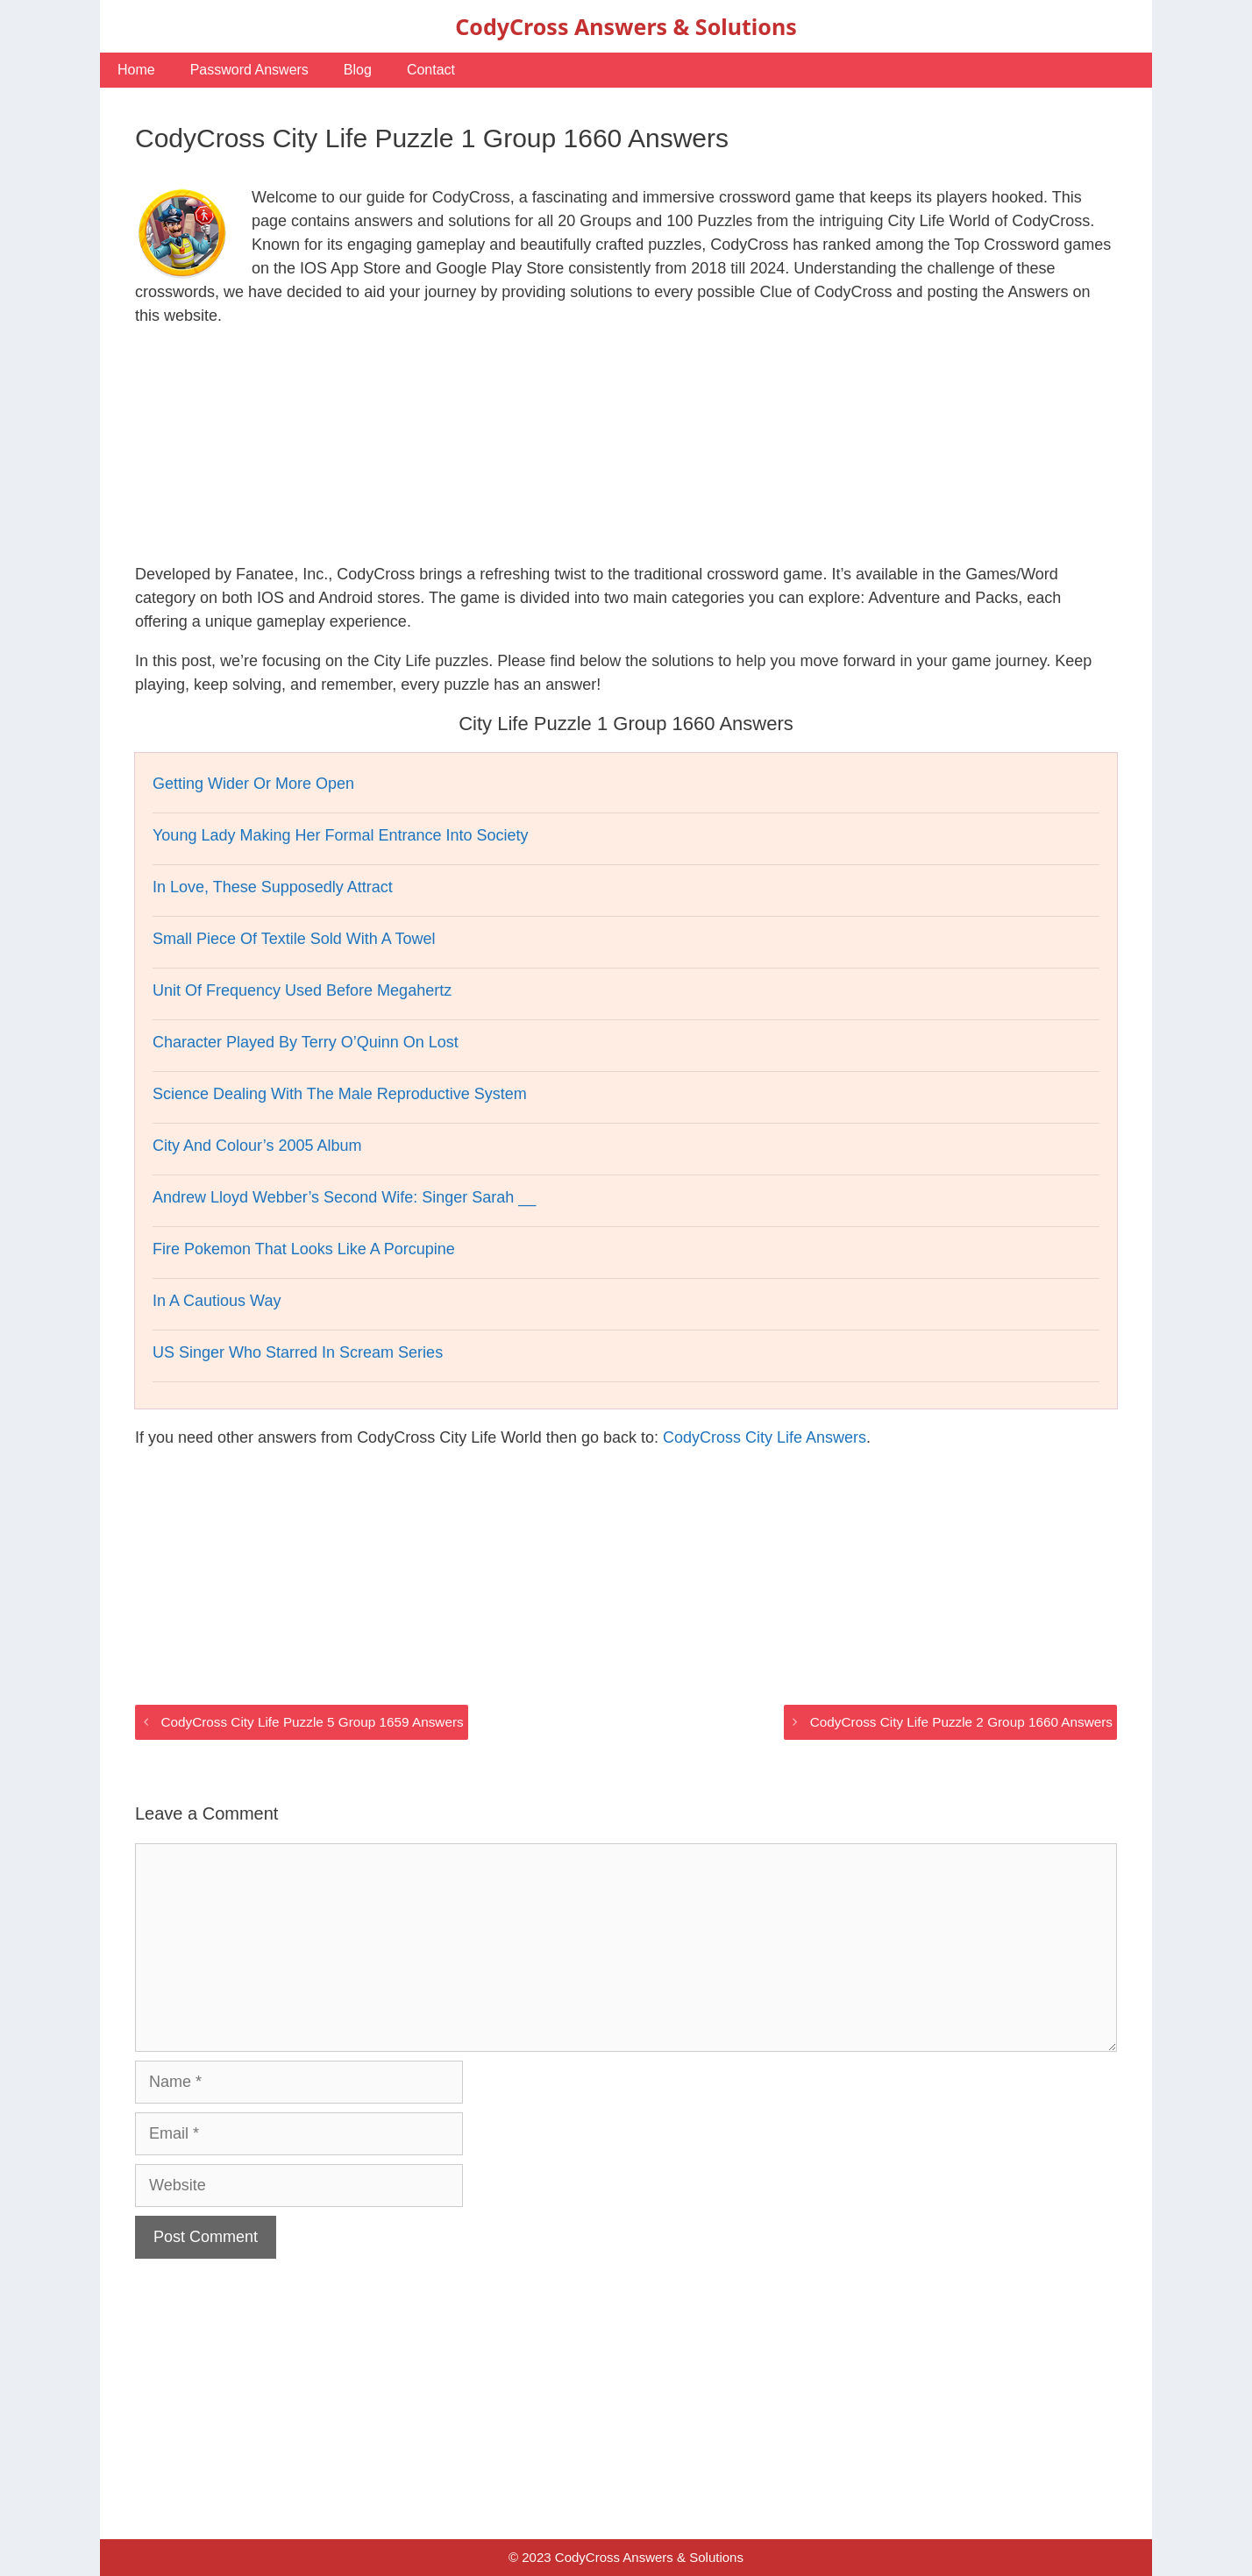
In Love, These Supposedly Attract (273, 887)
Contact (431, 69)
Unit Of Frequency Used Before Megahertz (302, 990)
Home (136, 69)
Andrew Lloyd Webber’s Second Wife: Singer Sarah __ (344, 1197)
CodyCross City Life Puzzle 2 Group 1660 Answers (961, 1721)
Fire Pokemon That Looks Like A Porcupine (304, 1249)
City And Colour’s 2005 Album (257, 1145)
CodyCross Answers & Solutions (625, 26)
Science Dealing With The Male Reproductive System (340, 1094)
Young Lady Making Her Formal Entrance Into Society (341, 835)
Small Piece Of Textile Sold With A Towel (294, 938)
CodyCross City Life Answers (764, 1437)
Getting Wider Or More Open (253, 783)
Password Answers (249, 69)
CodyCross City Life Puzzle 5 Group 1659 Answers (311, 1721)
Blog (358, 69)
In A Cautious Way (217, 1300)
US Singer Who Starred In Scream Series (298, 1352)
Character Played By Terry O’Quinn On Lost (306, 1042)
